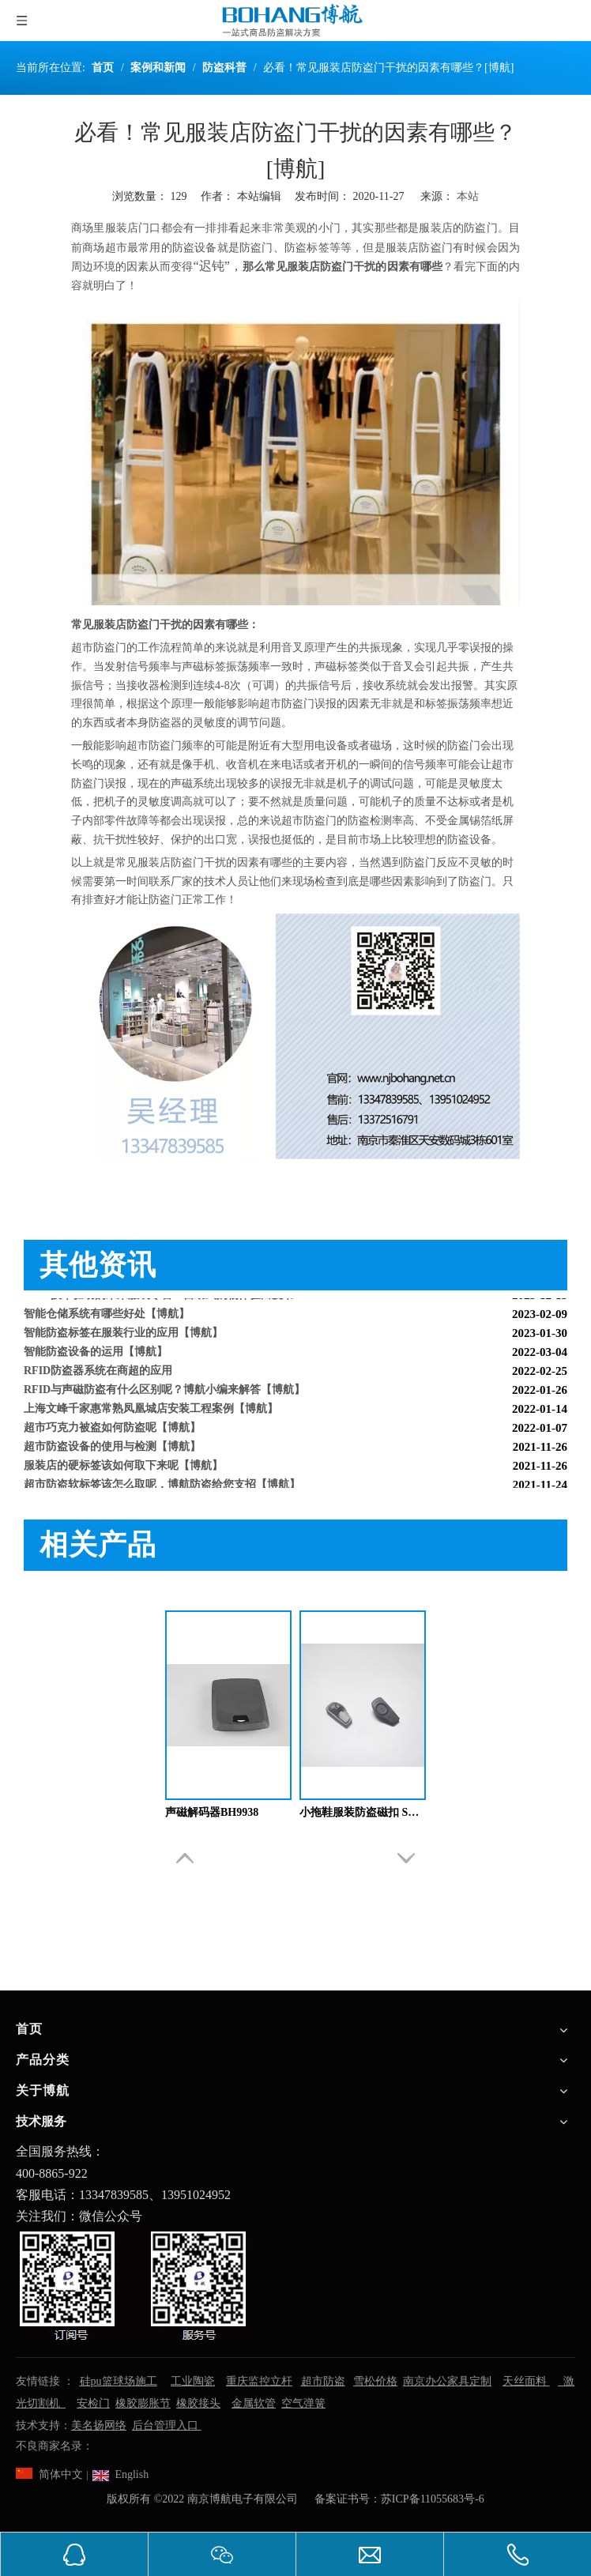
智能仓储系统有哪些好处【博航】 (107, 1318)
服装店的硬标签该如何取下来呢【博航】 (123, 1469)
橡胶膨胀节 (143, 2403)
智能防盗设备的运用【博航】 (96, 1355)
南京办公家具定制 (447, 2381)
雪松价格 (375, 2381)
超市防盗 (323, 2381)
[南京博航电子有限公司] (134, 2285)
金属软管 (254, 2403)
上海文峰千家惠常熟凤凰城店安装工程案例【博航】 (151, 1412)
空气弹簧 (303, 2403)
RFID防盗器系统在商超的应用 (98, 1374)
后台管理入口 (166, 2425)
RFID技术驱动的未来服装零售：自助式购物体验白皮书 (159, 1299)
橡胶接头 (198, 2403)
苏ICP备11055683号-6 (432, 2499)
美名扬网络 (98, 2425)
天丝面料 (526, 2381)
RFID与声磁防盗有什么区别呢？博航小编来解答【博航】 (164, 1393)
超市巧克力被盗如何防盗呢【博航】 (112, 1431)
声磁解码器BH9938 (211, 1812)
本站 (468, 196)
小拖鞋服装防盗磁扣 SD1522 (362, 1812)
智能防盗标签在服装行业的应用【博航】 (123, 1337)
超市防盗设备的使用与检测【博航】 (112, 1450)
